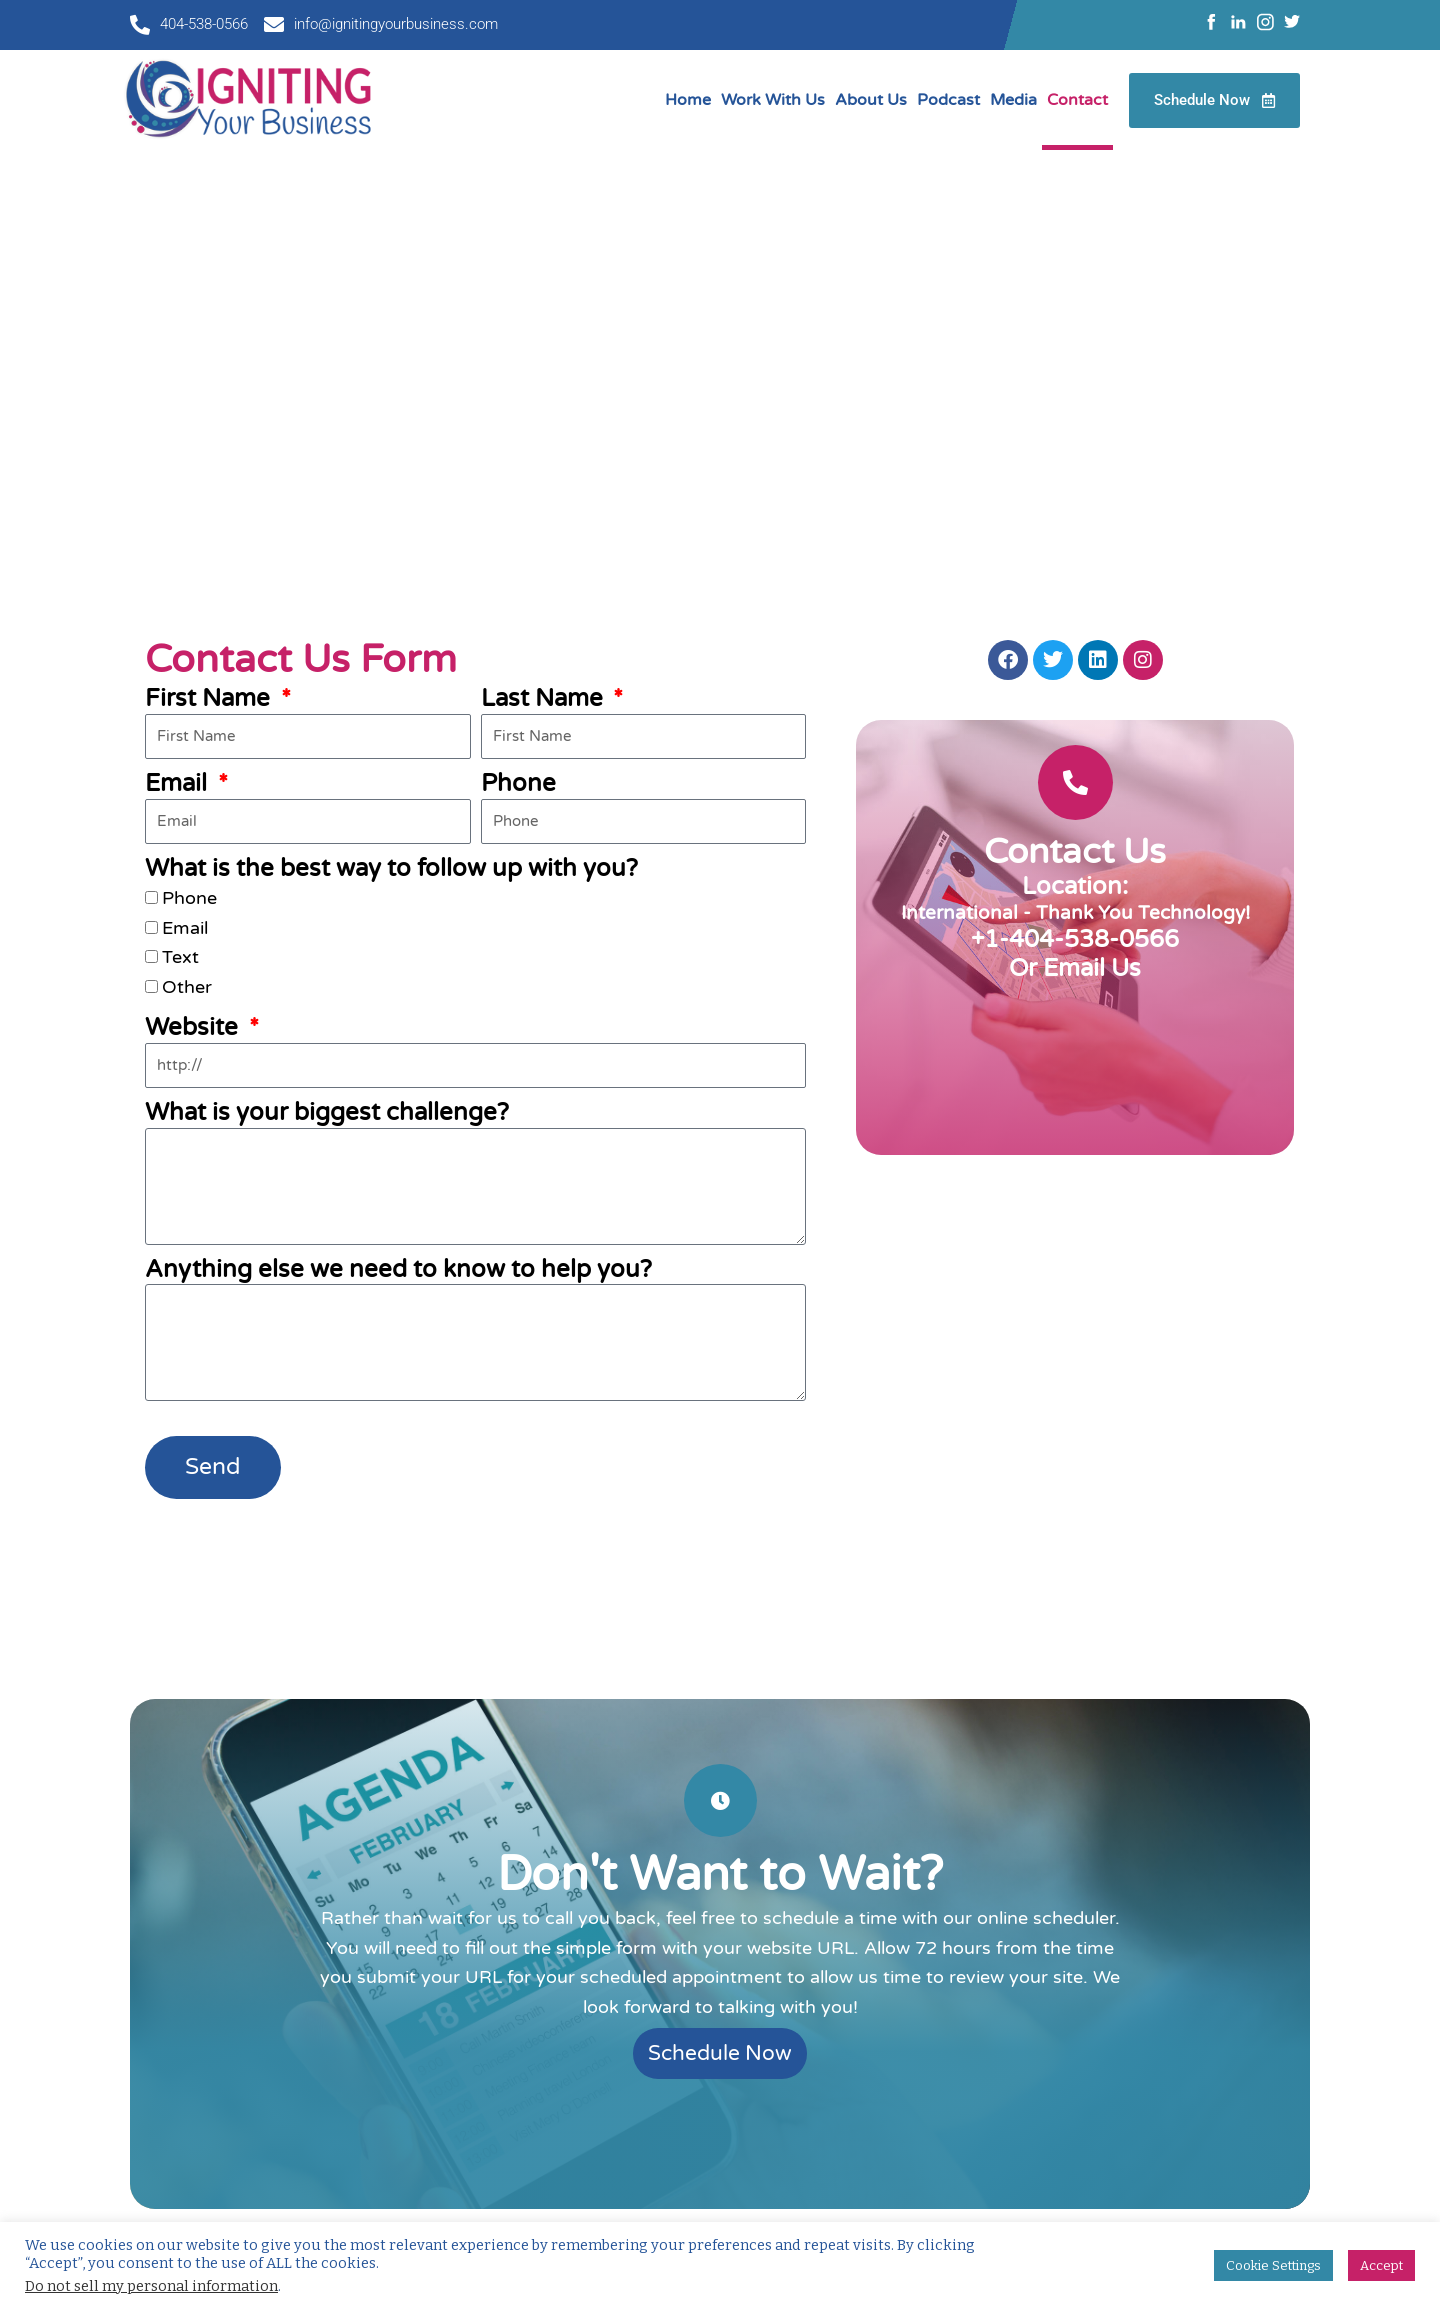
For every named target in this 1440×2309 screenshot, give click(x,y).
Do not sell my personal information (151, 2286)
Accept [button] (1381, 2265)
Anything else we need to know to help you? (398, 1269)
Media (1013, 100)
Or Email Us (1075, 968)
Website (194, 1027)
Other (187, 987)
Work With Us (773, 100)
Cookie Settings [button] (1273, 2265)
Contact (1077, 100)
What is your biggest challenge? (327, 1112)
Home (688, 100)
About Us (871, 100)
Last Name (545, 698)
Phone (518, 783)
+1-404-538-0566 (1075, 939)
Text (180, 957)
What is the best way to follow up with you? (391, 868)
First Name (210, 698)
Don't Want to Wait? (720, 1875)
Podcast (948, 100)
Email (179, 783)
